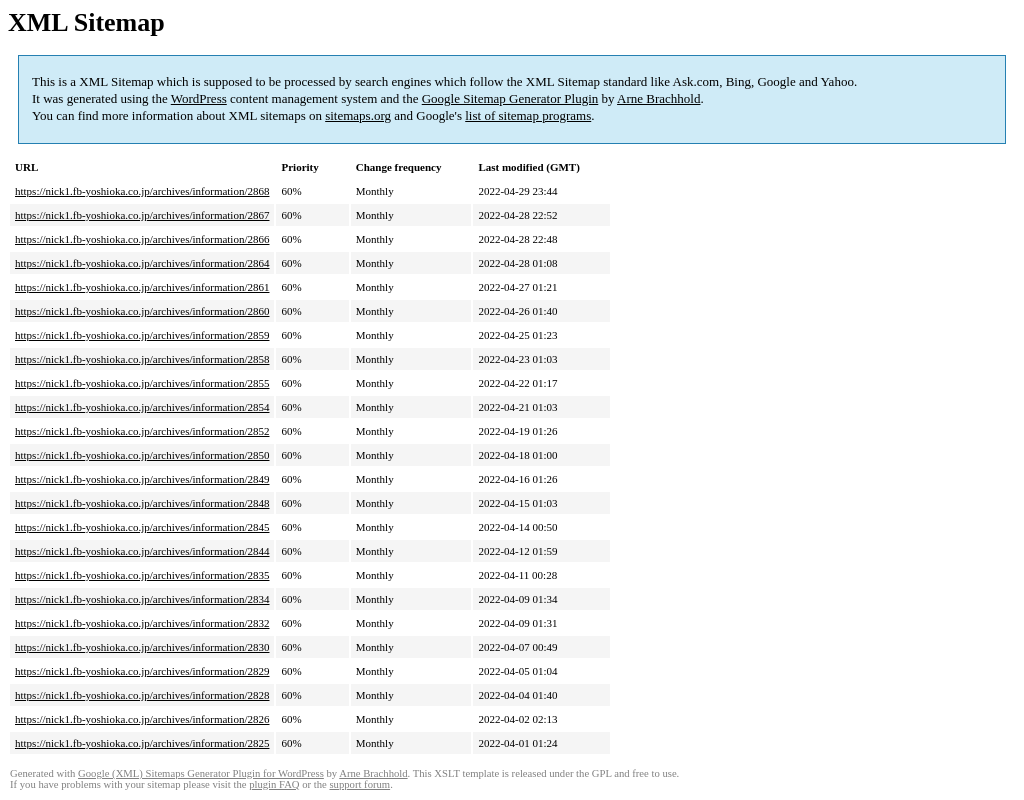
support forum (359, 784)
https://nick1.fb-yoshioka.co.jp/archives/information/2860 (142, 311)
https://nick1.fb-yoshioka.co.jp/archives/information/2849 (142, 479)
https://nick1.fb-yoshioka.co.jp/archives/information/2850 (142, 455)
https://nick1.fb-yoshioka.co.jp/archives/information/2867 (142, 215)
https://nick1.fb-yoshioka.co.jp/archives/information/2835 (142, 575)
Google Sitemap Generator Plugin (510, 98)
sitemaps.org (358, 115)
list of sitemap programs (528, 115)
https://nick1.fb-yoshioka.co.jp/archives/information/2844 (142, 551)
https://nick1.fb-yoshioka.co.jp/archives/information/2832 (142, 623)
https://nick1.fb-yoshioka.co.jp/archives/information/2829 (142, 671)
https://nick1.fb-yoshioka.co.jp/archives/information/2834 (142, 599)
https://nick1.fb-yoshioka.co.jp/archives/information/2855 (142, 383)
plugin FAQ (274, 784)
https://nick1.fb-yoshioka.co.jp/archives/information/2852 (142, 431)
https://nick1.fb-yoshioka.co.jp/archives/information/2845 (142, 527)
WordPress (199, 98)
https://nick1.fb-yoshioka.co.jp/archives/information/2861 (142, 287)
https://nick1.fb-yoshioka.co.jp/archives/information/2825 (142, 743)
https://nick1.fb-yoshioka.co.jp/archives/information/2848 (142, 503)
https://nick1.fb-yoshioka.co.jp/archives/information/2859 (142, 335)
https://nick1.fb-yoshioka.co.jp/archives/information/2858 (142, 359)
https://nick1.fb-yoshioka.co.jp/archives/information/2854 (142, 407)
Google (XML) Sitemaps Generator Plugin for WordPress (201, 773)
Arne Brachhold (658, 98)
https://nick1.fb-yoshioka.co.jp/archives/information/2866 (142, 239)
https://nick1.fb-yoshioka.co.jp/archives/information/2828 (142, 695)
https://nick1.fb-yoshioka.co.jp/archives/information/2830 (142, 647)
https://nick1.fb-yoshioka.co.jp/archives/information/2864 (142, 263)
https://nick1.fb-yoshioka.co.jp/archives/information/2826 (142, 719)
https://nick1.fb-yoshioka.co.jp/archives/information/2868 (142, 191)
